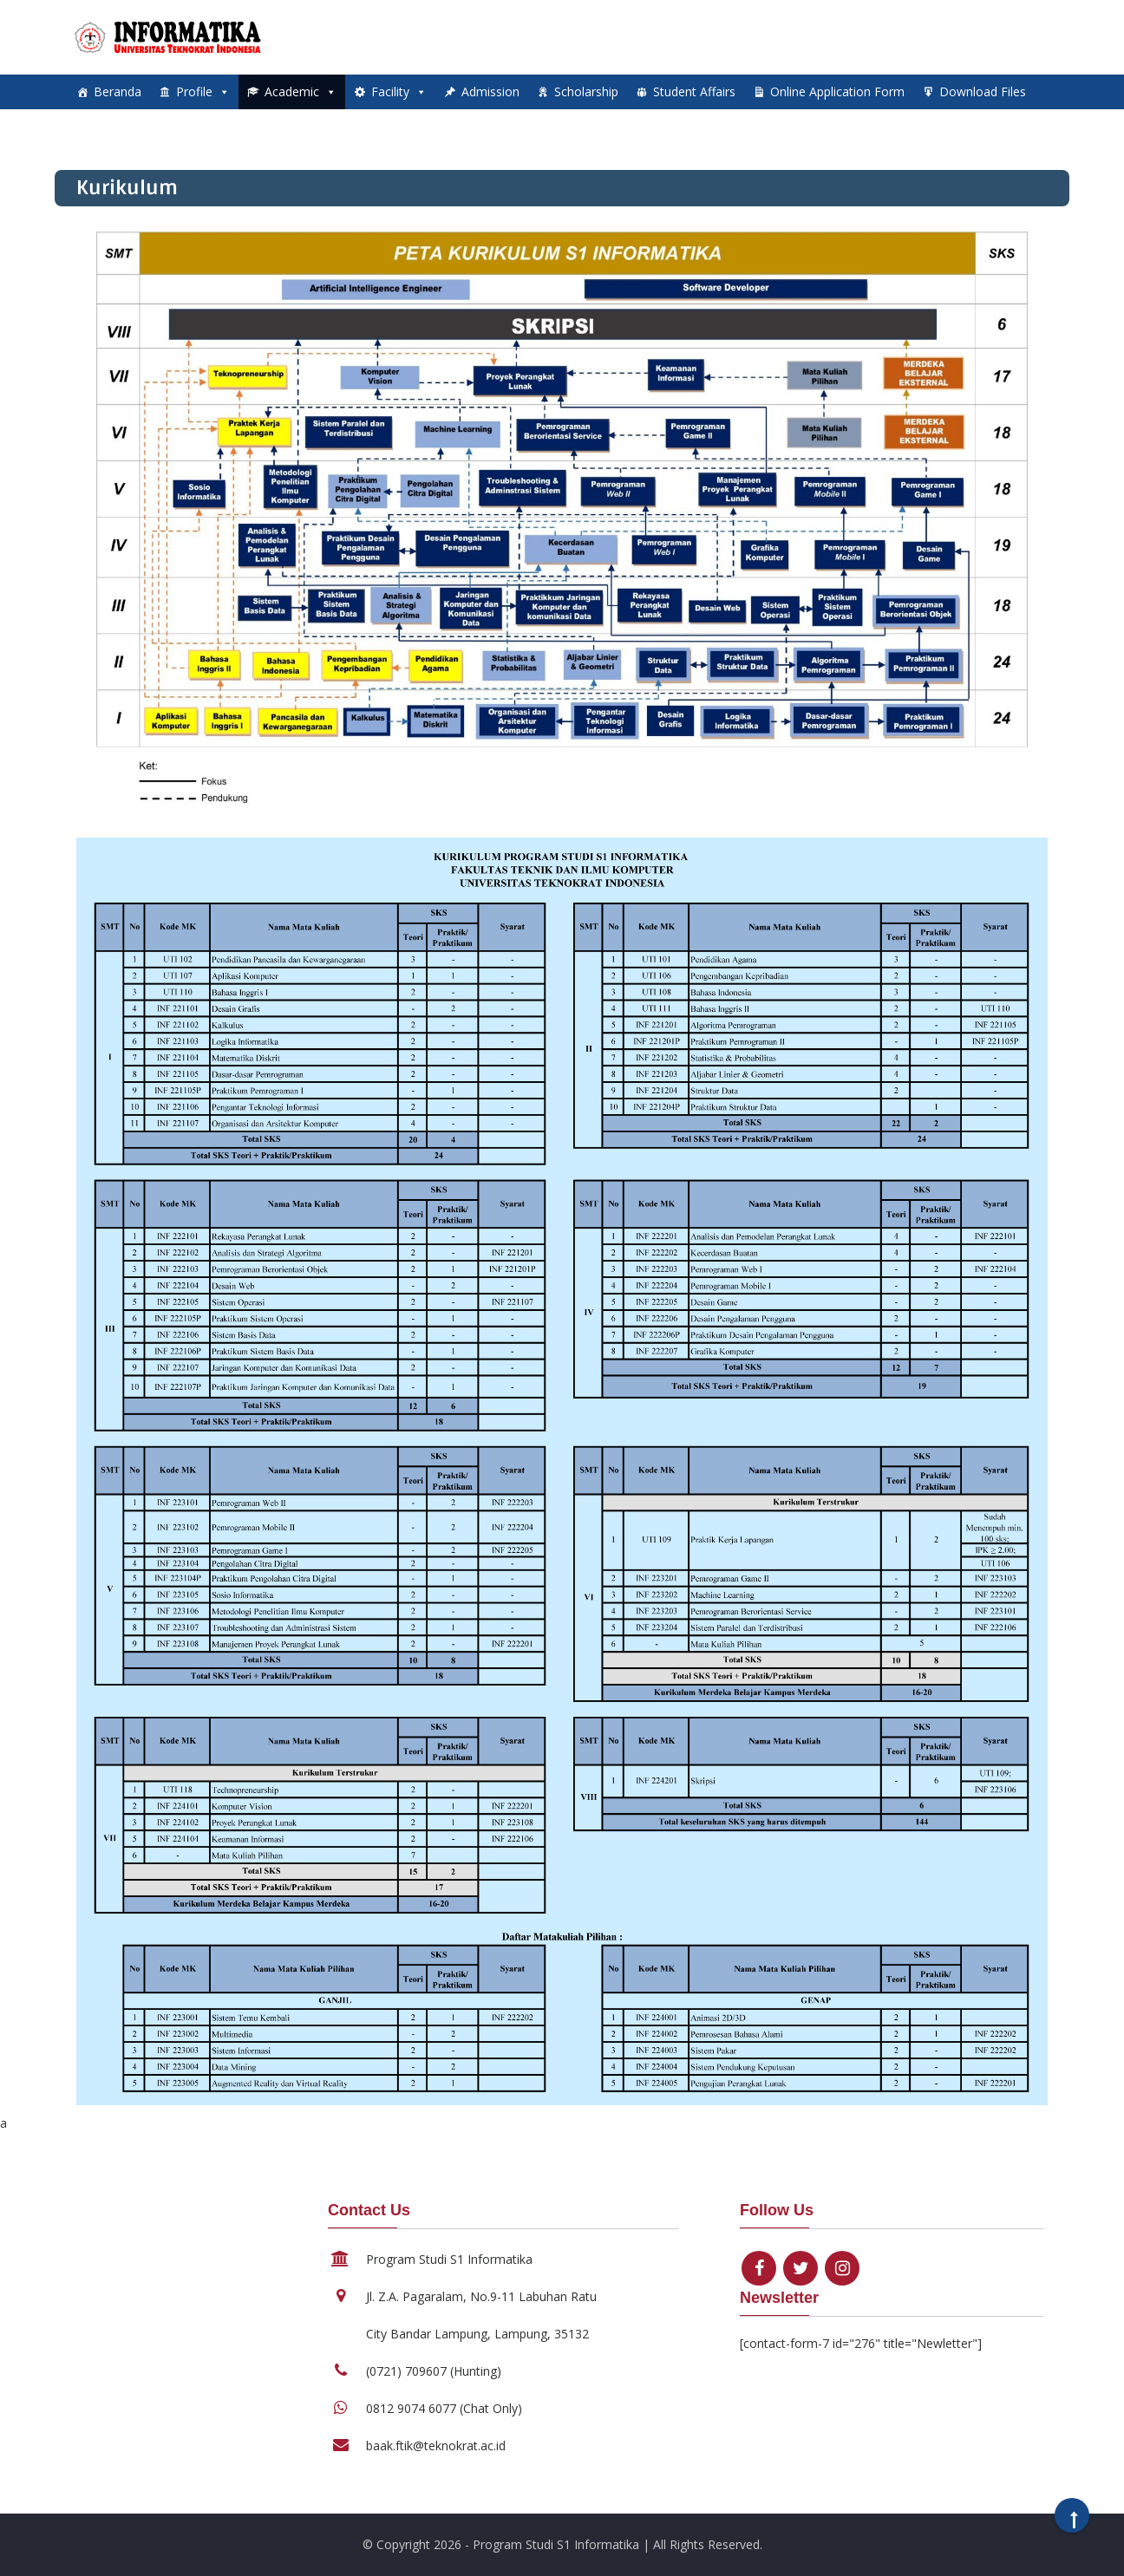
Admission (490, 91)
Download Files (982, 91)
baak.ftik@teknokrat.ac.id (436, 2445)
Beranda (117, 91)
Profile (203, 92)
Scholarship (586, 91)
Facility (399, 92)
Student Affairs (694, 91)
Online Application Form (837, 91)
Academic (301, 92)
